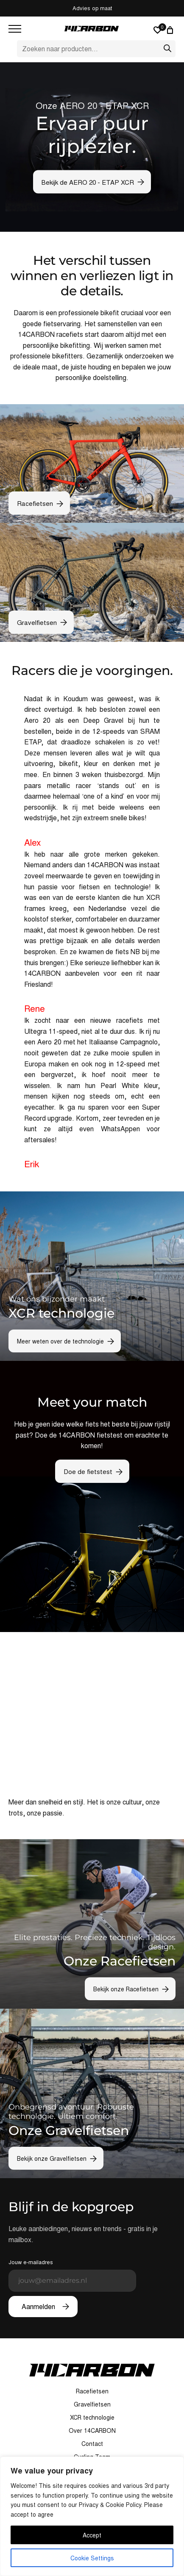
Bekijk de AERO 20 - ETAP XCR (88, 181)
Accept (92, 2535)
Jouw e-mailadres (72, 2275)
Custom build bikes (92, 8)
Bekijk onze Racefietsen (126, 1989)
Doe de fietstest (88, 1471)
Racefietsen (35, 503)
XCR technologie (92, 2417)
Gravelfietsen (37, 622)
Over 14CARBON (92, 2430)
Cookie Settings (92, 2558)
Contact (92, 2443)
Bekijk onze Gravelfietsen (51, 2158)
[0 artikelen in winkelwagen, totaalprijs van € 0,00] (171, 30)
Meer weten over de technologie (60, 1341)
